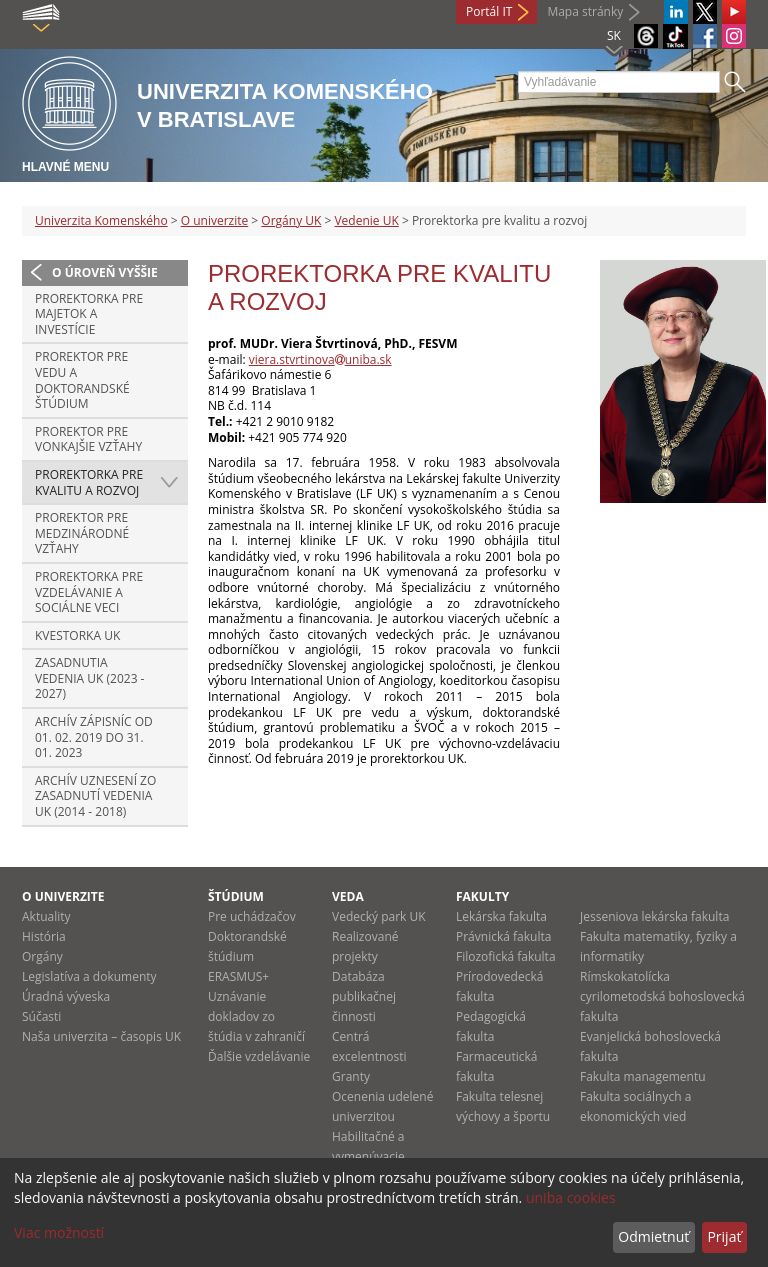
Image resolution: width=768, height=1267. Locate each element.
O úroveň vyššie (105, 272)
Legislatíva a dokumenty (89, 976)
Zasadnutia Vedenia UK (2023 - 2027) (89, 678)
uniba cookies (571, 1197)
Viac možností (59, 1232)
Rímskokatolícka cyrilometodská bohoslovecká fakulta (662, 996)
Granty (351, 1076)
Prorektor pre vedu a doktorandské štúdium (82, 380)
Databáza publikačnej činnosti (364, 996)
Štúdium (236, 896)
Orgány (42, 956)
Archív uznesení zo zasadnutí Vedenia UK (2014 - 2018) (95, 796)
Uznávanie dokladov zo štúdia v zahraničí (256, 1016)
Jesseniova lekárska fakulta (654, 916)
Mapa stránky (585, 11)
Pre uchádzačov (252, 916)
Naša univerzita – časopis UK (101, 1036)
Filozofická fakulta (506, 956)
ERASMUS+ (238, 976)
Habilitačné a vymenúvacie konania (368, 1156)
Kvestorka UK (77, 635)
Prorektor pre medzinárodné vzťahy (82, 533)
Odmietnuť (653, 1236)
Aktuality (46, 916)
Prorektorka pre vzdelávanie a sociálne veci (89, 592)
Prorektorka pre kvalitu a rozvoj (89, 482)
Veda (348, 896)
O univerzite (215, 220)
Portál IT (489, 11)
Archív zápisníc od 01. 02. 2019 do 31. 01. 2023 (94, 737)
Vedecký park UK (379, 916)
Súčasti (41, 1016)
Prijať (724, 1236)
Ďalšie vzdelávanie (259, 1056)
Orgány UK (291, 220)
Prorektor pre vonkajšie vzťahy (88, 439)
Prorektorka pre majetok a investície (89, 314)
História (44, 936)
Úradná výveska (66, 996)
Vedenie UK (366, 220)
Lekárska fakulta (501, 916)
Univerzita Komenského (101, 220)
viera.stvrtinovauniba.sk (320, 359)
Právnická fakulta (503, 936)
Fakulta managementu (643, 1076)
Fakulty (482, 896)
